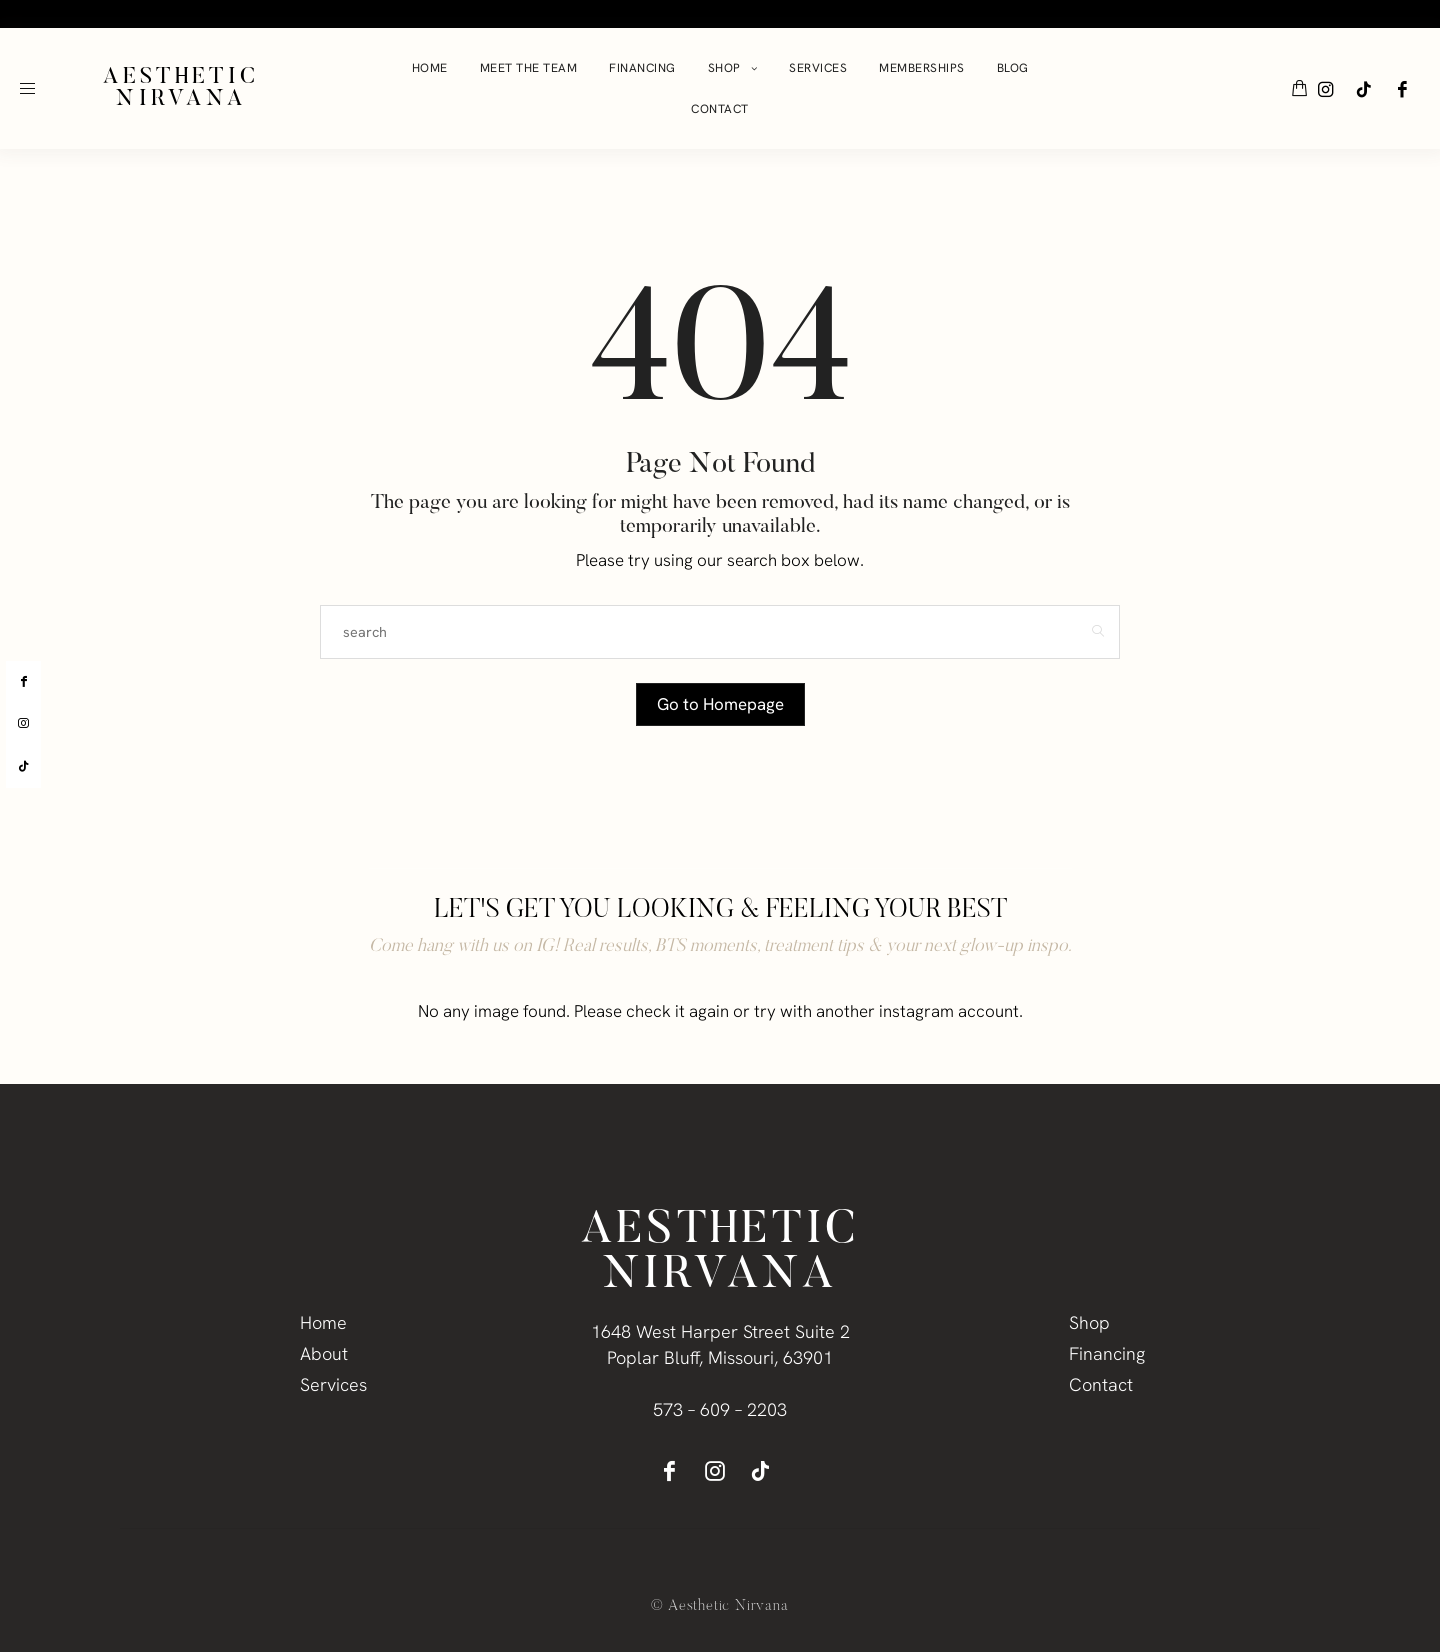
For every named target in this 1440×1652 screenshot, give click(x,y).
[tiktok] (23, 767)
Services (818, 68)
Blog (1013, 68)
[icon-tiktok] (1364, 89)
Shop (724, 68)
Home (430, 68)
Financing (642, 68)
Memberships (922, 68)
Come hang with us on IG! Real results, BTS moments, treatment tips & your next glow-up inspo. (720, 947)
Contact (720, 109)
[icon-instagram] (1326, 89)
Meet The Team (529, 68)
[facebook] (23, 682)
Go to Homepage (720, 704)
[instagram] (23, 724)
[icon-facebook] (1402, 89)
